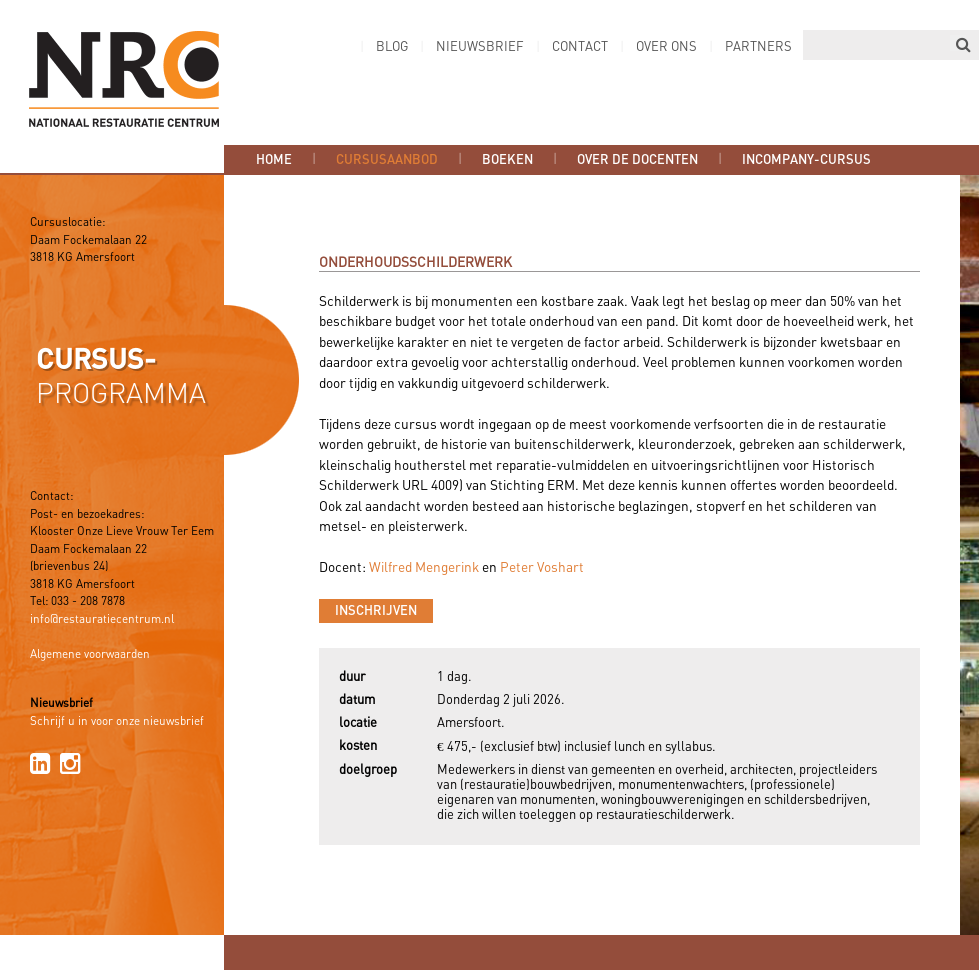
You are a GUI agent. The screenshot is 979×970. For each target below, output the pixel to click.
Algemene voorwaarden (90, 655)
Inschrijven (376, 611)
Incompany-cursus (806, 160)
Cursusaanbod (387, 160)
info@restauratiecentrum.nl (102, 620)
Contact (580, 47)
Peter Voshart (542, 568)
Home (274, 160)
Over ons (666, 47)
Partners (758, 47)
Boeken (507, 160)
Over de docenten (637, 160)
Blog (392, 47)
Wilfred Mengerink (424, 568)
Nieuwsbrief (480, 47)
